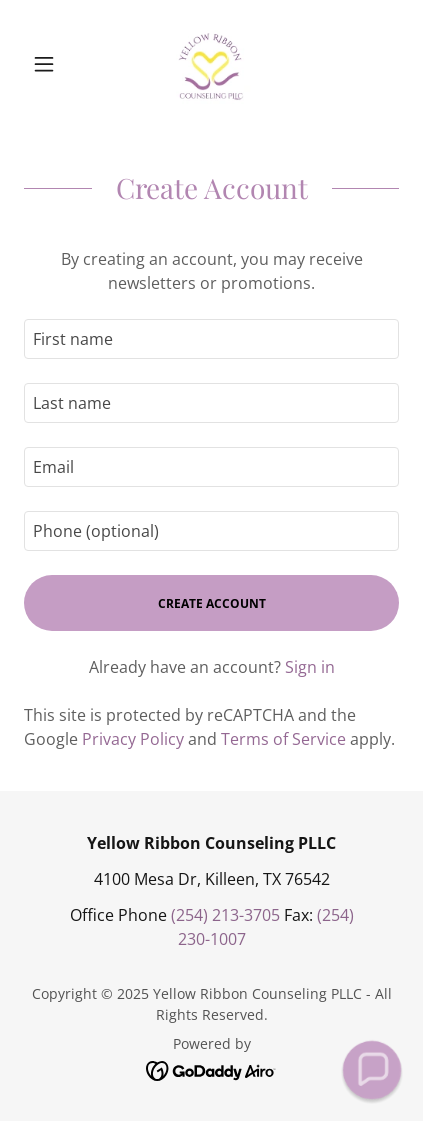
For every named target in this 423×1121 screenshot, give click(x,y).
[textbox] (211, 339)
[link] (211, 64)
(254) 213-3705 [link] (225, 915)
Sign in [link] (310, 667)
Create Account (212, 603)
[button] (52, 64)
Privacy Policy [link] (133, 739)
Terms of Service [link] (283, 739)
